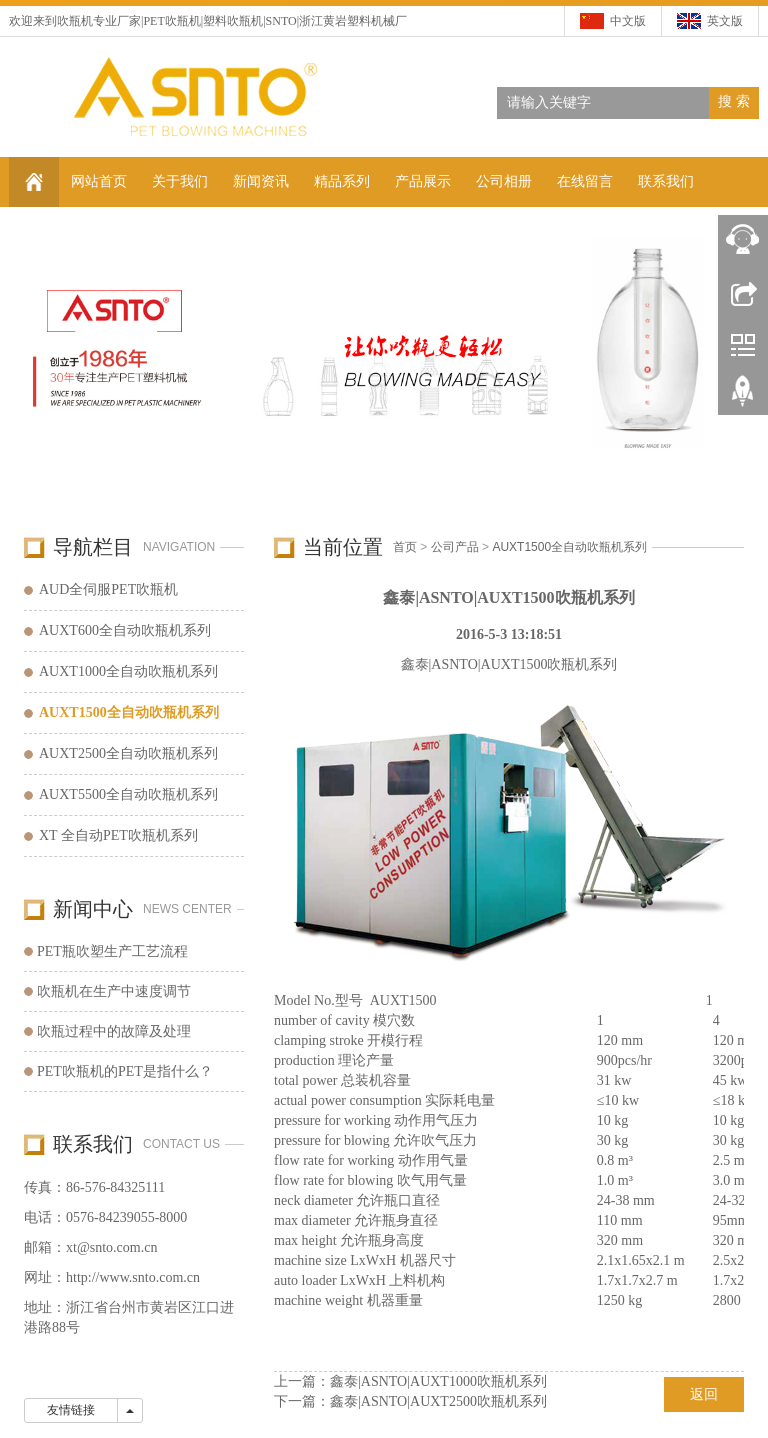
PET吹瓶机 (171, 21)
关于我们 (180, 181)
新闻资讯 (261, 181)
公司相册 (504, 181)
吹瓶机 (75, 21)
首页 (405, 547)
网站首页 (99, 181)
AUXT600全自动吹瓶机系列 (125, 630)
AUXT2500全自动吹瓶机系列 (128, 753)
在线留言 (585, 181)
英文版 (725, 21)
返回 (704, 1394)
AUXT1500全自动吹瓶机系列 (569, 547)
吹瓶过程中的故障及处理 (114, 1031)
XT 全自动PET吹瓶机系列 (118, 835)
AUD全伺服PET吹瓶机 (108, 589)
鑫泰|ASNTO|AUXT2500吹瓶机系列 (438, 1401)
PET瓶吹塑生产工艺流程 (112, 951)
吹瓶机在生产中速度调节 (114, 991)
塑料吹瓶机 (233, 21)
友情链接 (71, 1410)
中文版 (628, 21)
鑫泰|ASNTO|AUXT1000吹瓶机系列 (438, 1381)
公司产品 (455, 547)
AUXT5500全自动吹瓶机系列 (128, 794)
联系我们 (666, 181)
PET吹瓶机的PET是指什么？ (125, 1071)
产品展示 (423, 181)
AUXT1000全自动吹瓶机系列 (128, 671)
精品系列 (342, 181)
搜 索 (734, 101)
